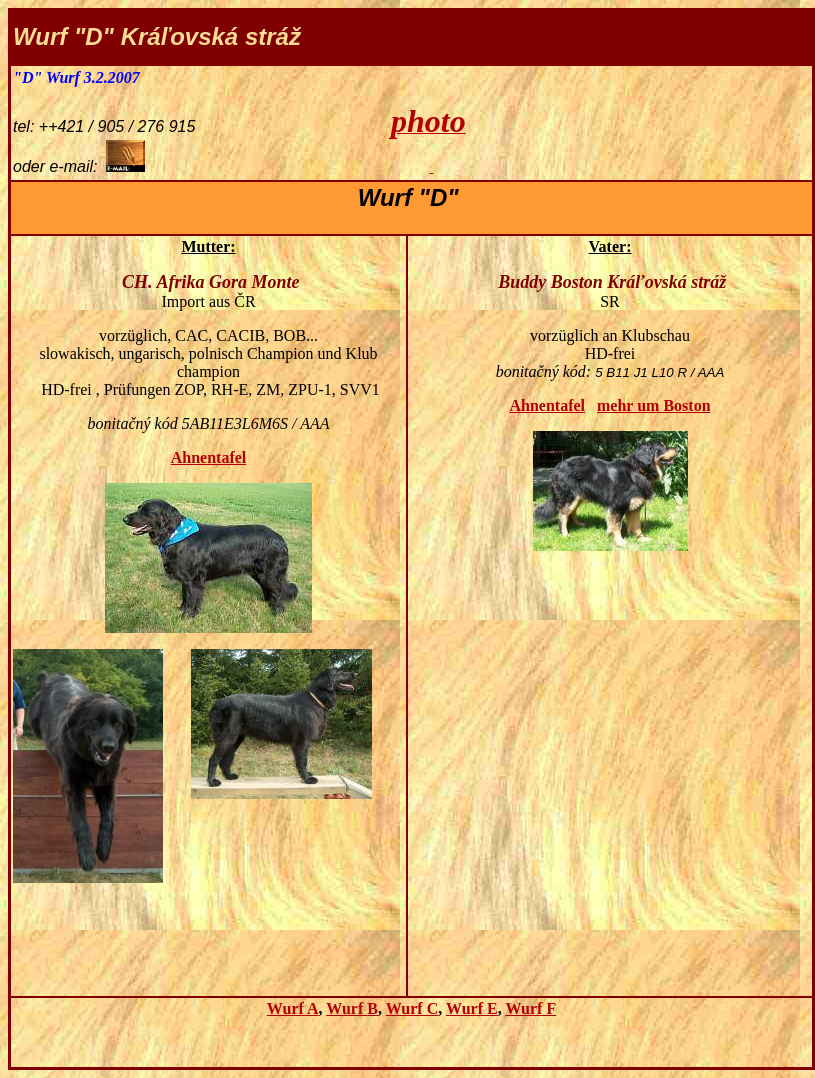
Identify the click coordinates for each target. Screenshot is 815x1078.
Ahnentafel (209, 457)
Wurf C (412, 1008)
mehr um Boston (654, 405)
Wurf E (472, 1008)
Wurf (352, 1008)
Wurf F (530, 1008)
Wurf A (293, 1008)
